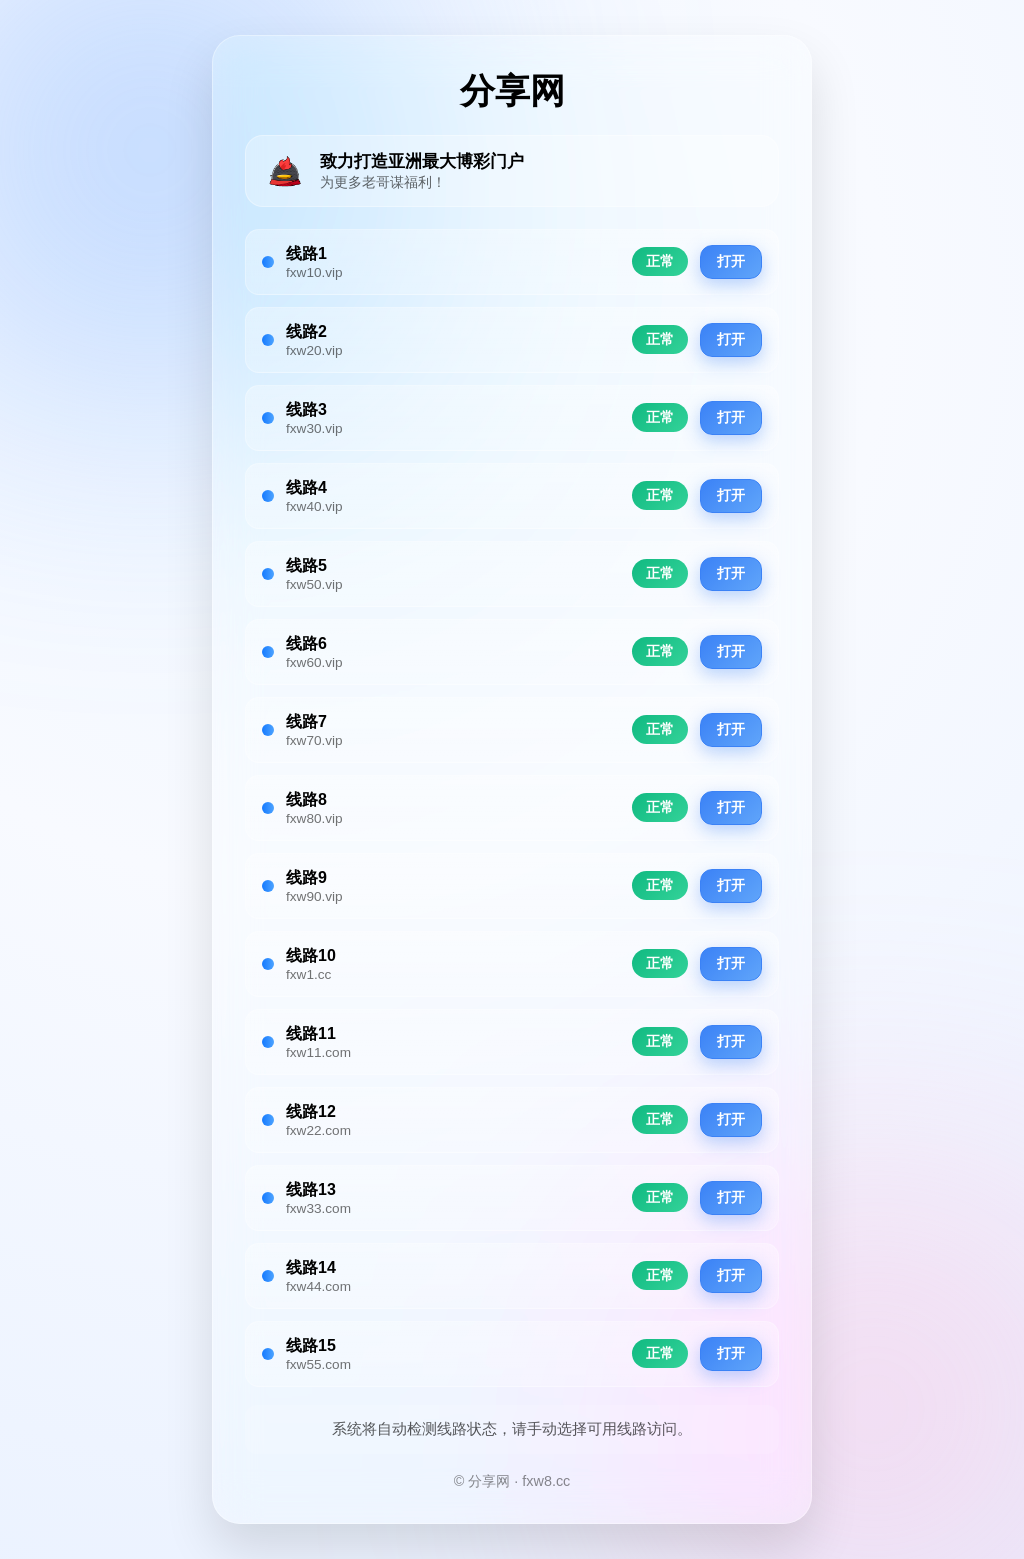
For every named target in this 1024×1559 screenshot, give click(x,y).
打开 (731, 261)
